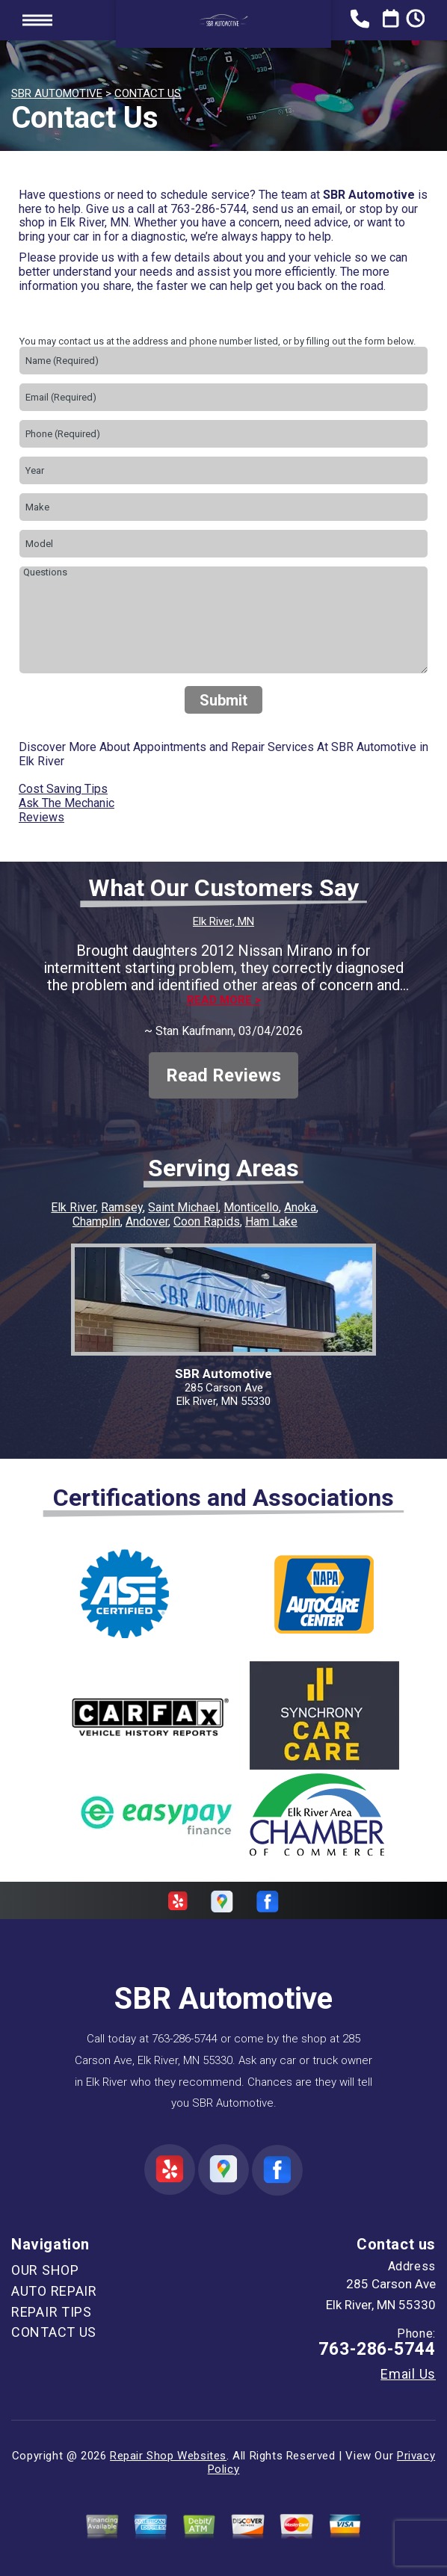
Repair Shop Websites (168, 2455)
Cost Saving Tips (63, 789)
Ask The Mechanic (66, 803)
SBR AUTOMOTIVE (56, 93)
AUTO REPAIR (54, 2291)
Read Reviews (223, 1075)
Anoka (300, 1207)
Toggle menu (37, 19)
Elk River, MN (223, 921)
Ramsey (122, 1207)
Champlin (96, 1221)
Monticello (251, 1207)
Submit (223, 700)
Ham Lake (271, 1221)
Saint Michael (183, 1207)
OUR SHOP (45, 2270)
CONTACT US (147, 93)
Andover (147, 1221)
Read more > (224, 1000)
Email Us (408, 2374)
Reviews (41, 817)
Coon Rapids (206, 1221)
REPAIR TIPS (51, 2312)
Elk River (73, 1207)
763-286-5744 (208, 209)
